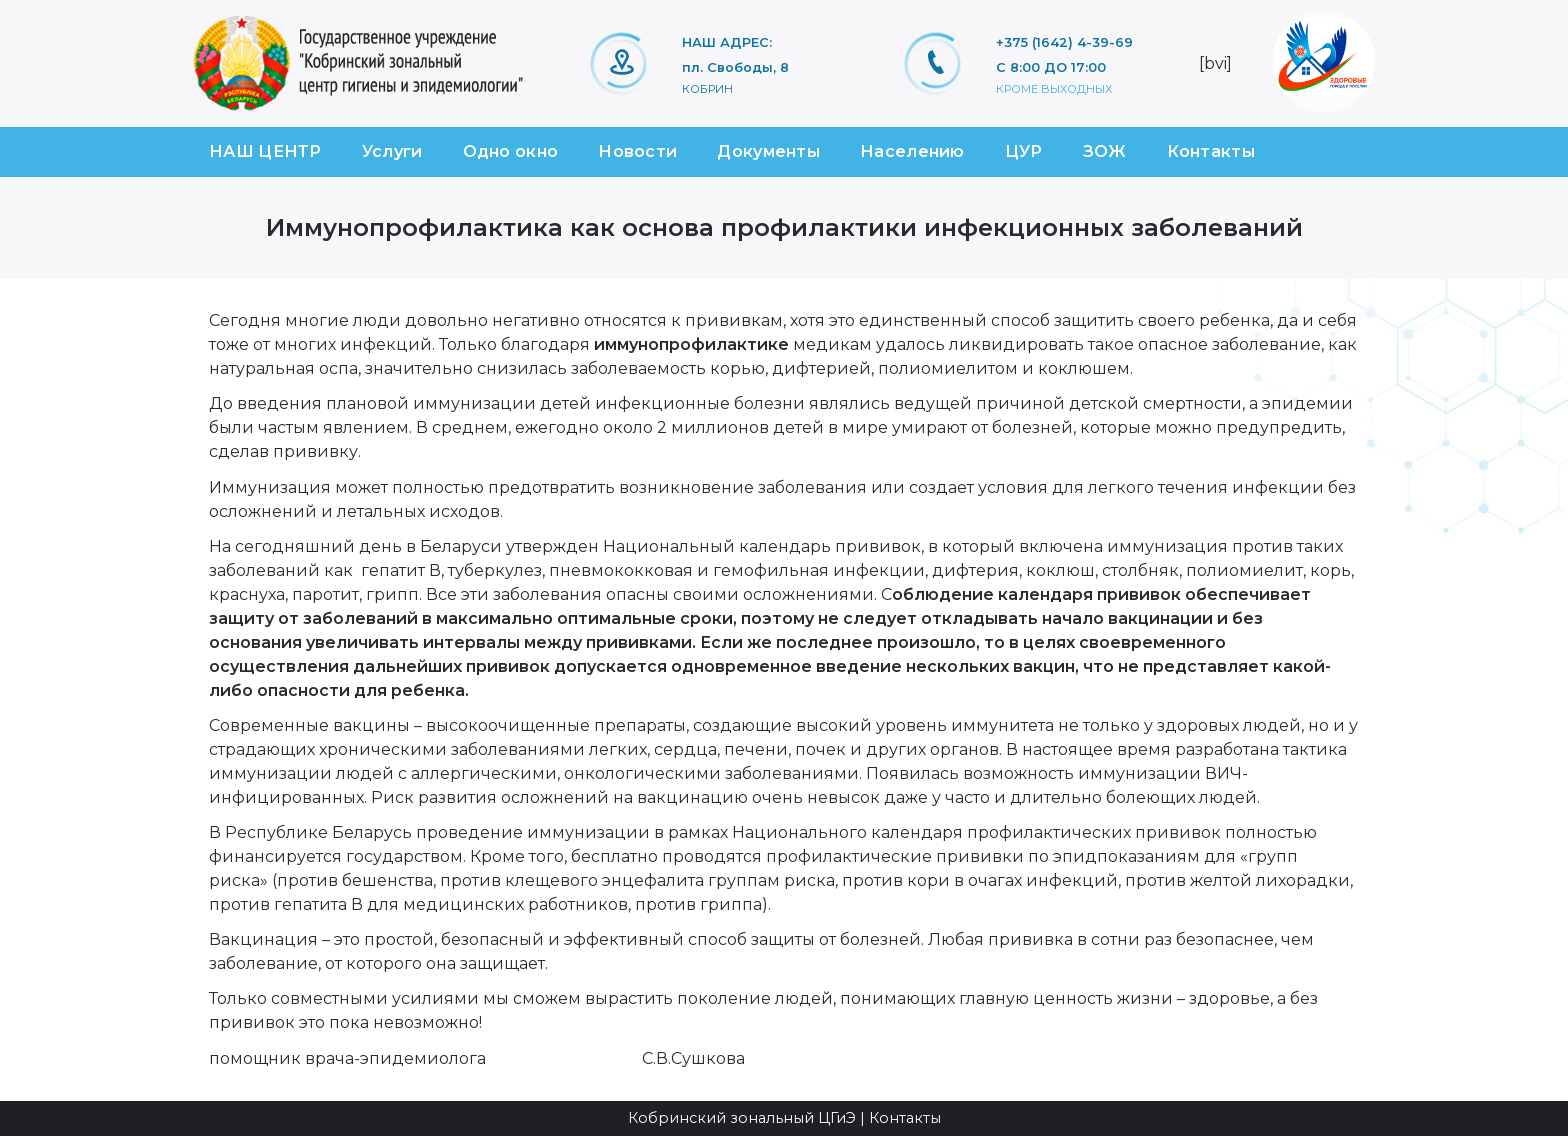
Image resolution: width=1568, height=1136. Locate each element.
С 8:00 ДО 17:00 (1051, 67)
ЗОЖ (1105, 151)
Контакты (1211, 151)
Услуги (392, 151)
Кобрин (707, 89)
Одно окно (511, 151)
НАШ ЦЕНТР (265, 151)
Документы (768, 151)
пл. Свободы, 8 (735, 67)
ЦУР (1024, 151)
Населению (912, 151)
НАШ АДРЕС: (727, 42)
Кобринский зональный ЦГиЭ (742, 1118)
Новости (637, 151)
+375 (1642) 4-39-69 (1064, 42)
